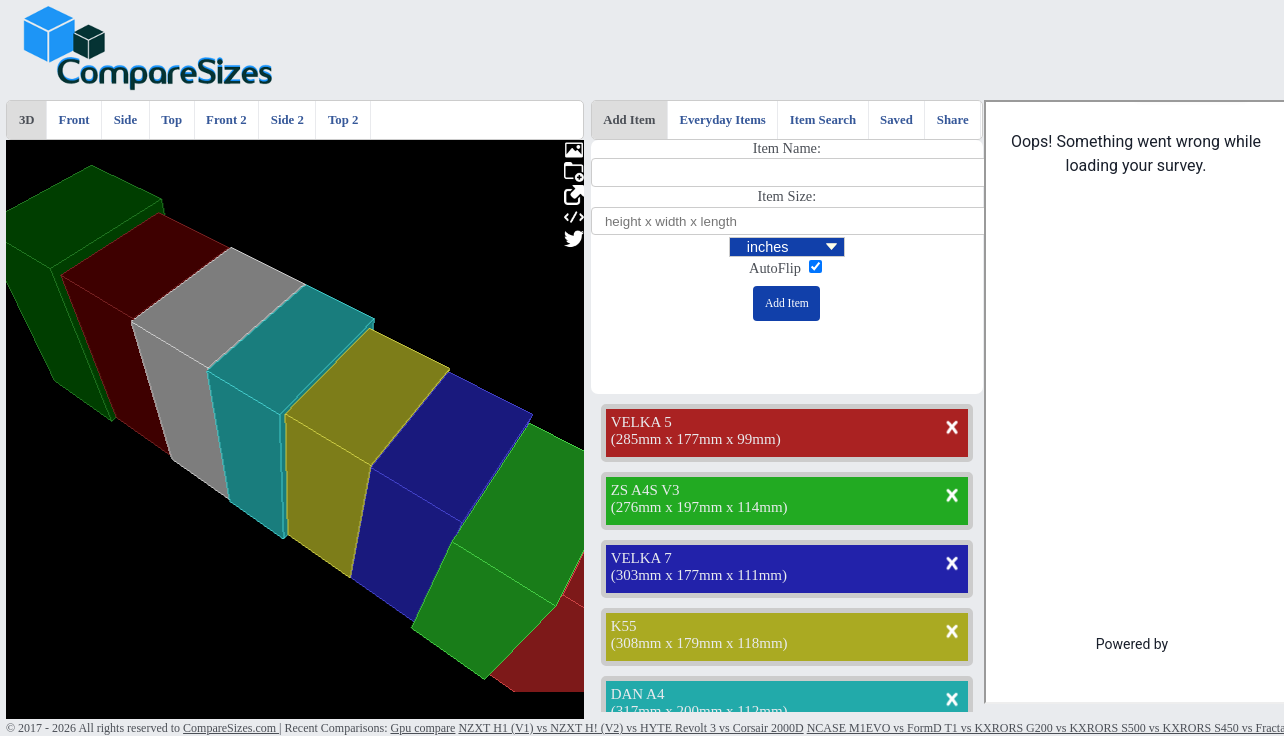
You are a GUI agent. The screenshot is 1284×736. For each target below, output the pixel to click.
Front (74, 120)
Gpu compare (422, 728)
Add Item (629, 120)
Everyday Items (722, 120)
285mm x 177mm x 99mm (696, 439)
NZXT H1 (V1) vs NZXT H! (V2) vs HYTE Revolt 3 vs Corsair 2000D (630, 728)
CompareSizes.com (231, 728)
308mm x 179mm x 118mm (699, 643)
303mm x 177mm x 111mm (699, 575)
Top (171, 120)
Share (953, 120)
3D (27, 120)
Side (125, 120)
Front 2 (226, 120)
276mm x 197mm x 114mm (699, 507)
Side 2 (287, 120)
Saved (896, 120)
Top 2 (343, 120)
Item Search (823, 120)
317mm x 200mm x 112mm (699, 711)
